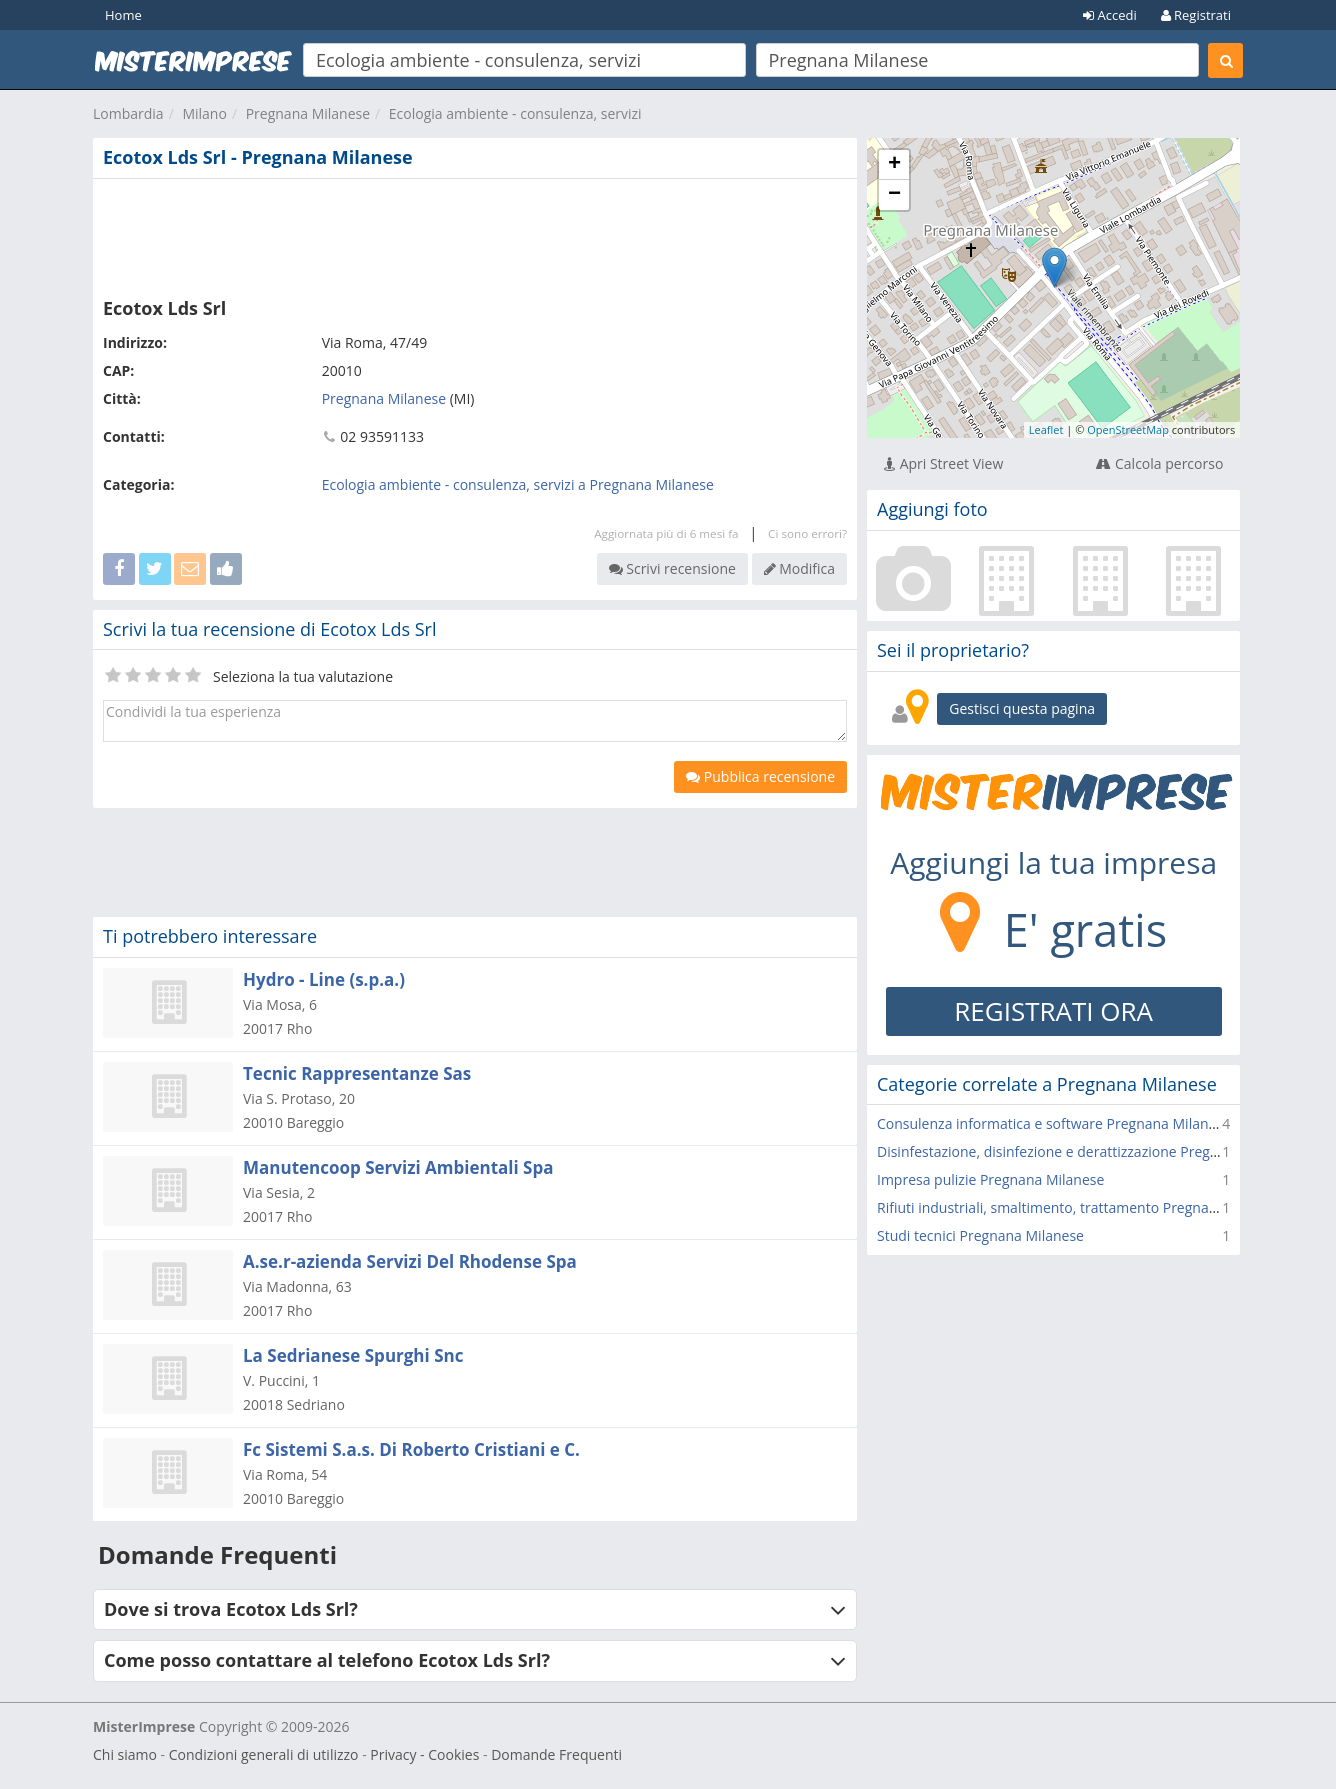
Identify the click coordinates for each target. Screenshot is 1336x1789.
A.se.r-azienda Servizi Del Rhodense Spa (410, 1261)
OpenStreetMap (1128, 429)
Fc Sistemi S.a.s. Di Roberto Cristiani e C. (411, 1449)
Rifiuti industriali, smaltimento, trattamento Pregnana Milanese (1082, 1207)
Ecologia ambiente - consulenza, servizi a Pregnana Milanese (518, 484)
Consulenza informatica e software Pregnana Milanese (1054, 1123)
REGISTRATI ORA (1053, 1011)
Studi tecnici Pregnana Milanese (980, 1235)
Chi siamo (125, 1754)
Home (123, 15)
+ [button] (894, 165)
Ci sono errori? (807, 533)
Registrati (1196, 15)
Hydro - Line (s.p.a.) (324, 979)
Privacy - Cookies (424, 1754)
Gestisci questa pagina (1022, 708)
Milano (204, 113)
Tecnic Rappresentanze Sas (357, 1073)
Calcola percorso (1159, 463)
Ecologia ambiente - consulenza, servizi (515, 113)
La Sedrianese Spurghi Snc (353, 1355)
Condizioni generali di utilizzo (264, 1754)
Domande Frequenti (556, 1754)
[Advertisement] (475, 234)
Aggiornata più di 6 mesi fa (666, 533)
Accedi (1110, 15)
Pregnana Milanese (308, 113)
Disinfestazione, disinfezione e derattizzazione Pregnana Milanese (1091, 1151)
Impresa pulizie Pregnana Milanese (990, 1179)
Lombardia (128, 113)
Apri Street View (943, 463)
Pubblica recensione (760, 776)
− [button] (894, 195)
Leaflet (1046, 429)
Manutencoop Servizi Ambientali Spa (398, 1167)
